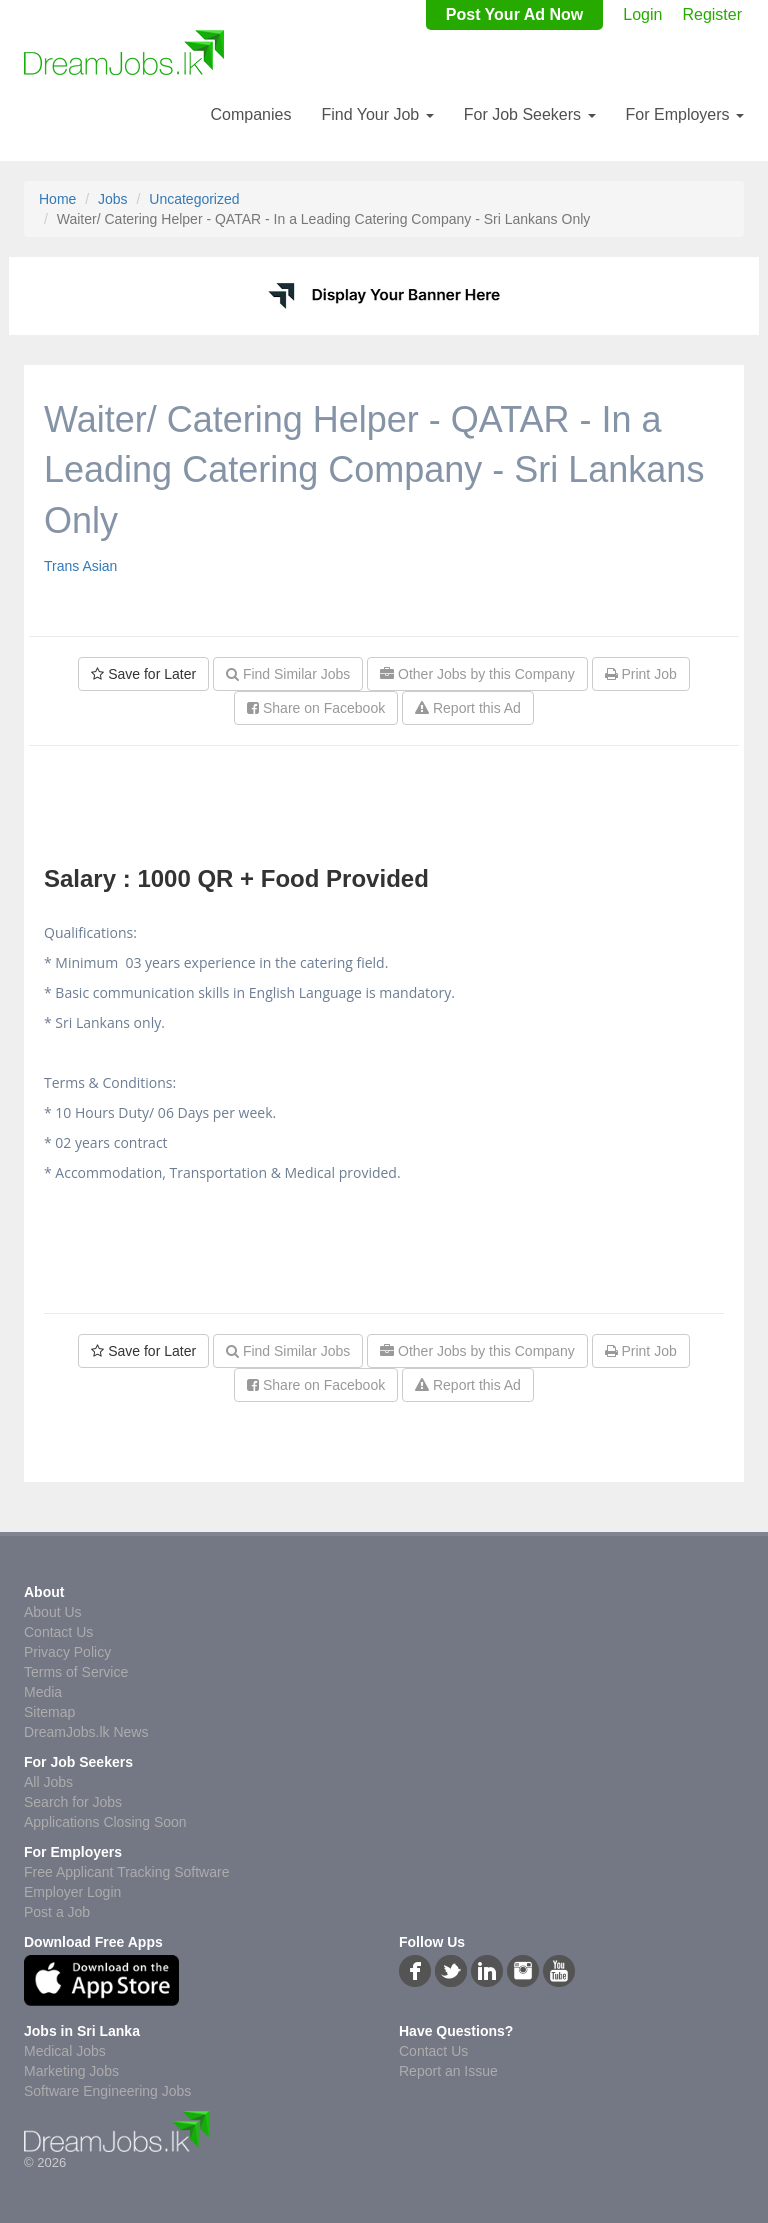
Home (57, 199)
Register (712, 14)
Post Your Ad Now (514, 14)
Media (43, 1692)
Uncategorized (194, 199)
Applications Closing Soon (105, 1822)
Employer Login (72, 1892)
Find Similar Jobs (288, 674)
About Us (53, 1612)
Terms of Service (76, 1672)
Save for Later (143, 674)
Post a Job (57, 1912)
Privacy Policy (67, 1652)
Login (642, 14)
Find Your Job (377, 114)
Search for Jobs (73, 1802)
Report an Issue (448, 2071)
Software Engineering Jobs (107, 2091)
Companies (250, 114)
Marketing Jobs (71, 2071)
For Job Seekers (530, 114)
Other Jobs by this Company (477, 674)
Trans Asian (80, 566)
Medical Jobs (65, 2051)
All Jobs (48, 1782)
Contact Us (58, 1632)
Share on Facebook (316, 708)
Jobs (113, 199)
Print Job (641, 674)
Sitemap (49, 1712)
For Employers (685, 114)
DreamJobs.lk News (86, 1732)
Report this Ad (468, 708)
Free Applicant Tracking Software (126, 1872)
